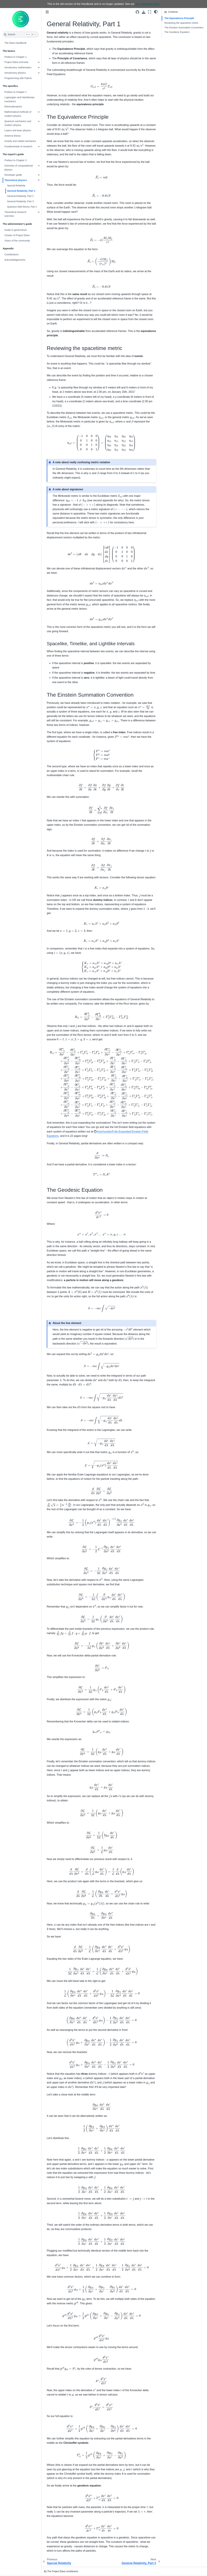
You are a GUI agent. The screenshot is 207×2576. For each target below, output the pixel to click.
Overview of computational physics (18, 167)
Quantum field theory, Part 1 (22, 206)
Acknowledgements (14, 259)
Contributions (11, 254)
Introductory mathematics (17, 67)
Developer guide (13, 174)
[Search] (21, 34)
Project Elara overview (16, 62)
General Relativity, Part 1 (21, 191)
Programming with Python (18, 78)
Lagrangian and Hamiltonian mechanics (19, 99)
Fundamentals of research (18, 146)
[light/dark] (156, 11)
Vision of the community (17, 240)
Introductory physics (15, 72)
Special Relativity (16, 185)
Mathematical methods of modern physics (17, 114)
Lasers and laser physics (17, 130)
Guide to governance (15, 230)
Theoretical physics (15, 180)
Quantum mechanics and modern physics (17, 123)
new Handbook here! (147, 4)
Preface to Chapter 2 (15, 92)
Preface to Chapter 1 (15, 57)
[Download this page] (144, 12)
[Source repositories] (137, 12)
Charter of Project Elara (16, 235)
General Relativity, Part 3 (20, 201)
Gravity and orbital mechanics (20, 141)
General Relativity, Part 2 (20, 196)
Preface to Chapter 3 (15, 160)
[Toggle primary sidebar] (47, 12)
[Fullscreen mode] (150, 12)
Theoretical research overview (15, 214)
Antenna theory (12, 135)
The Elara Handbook (15, 43)
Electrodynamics (13, 106)
